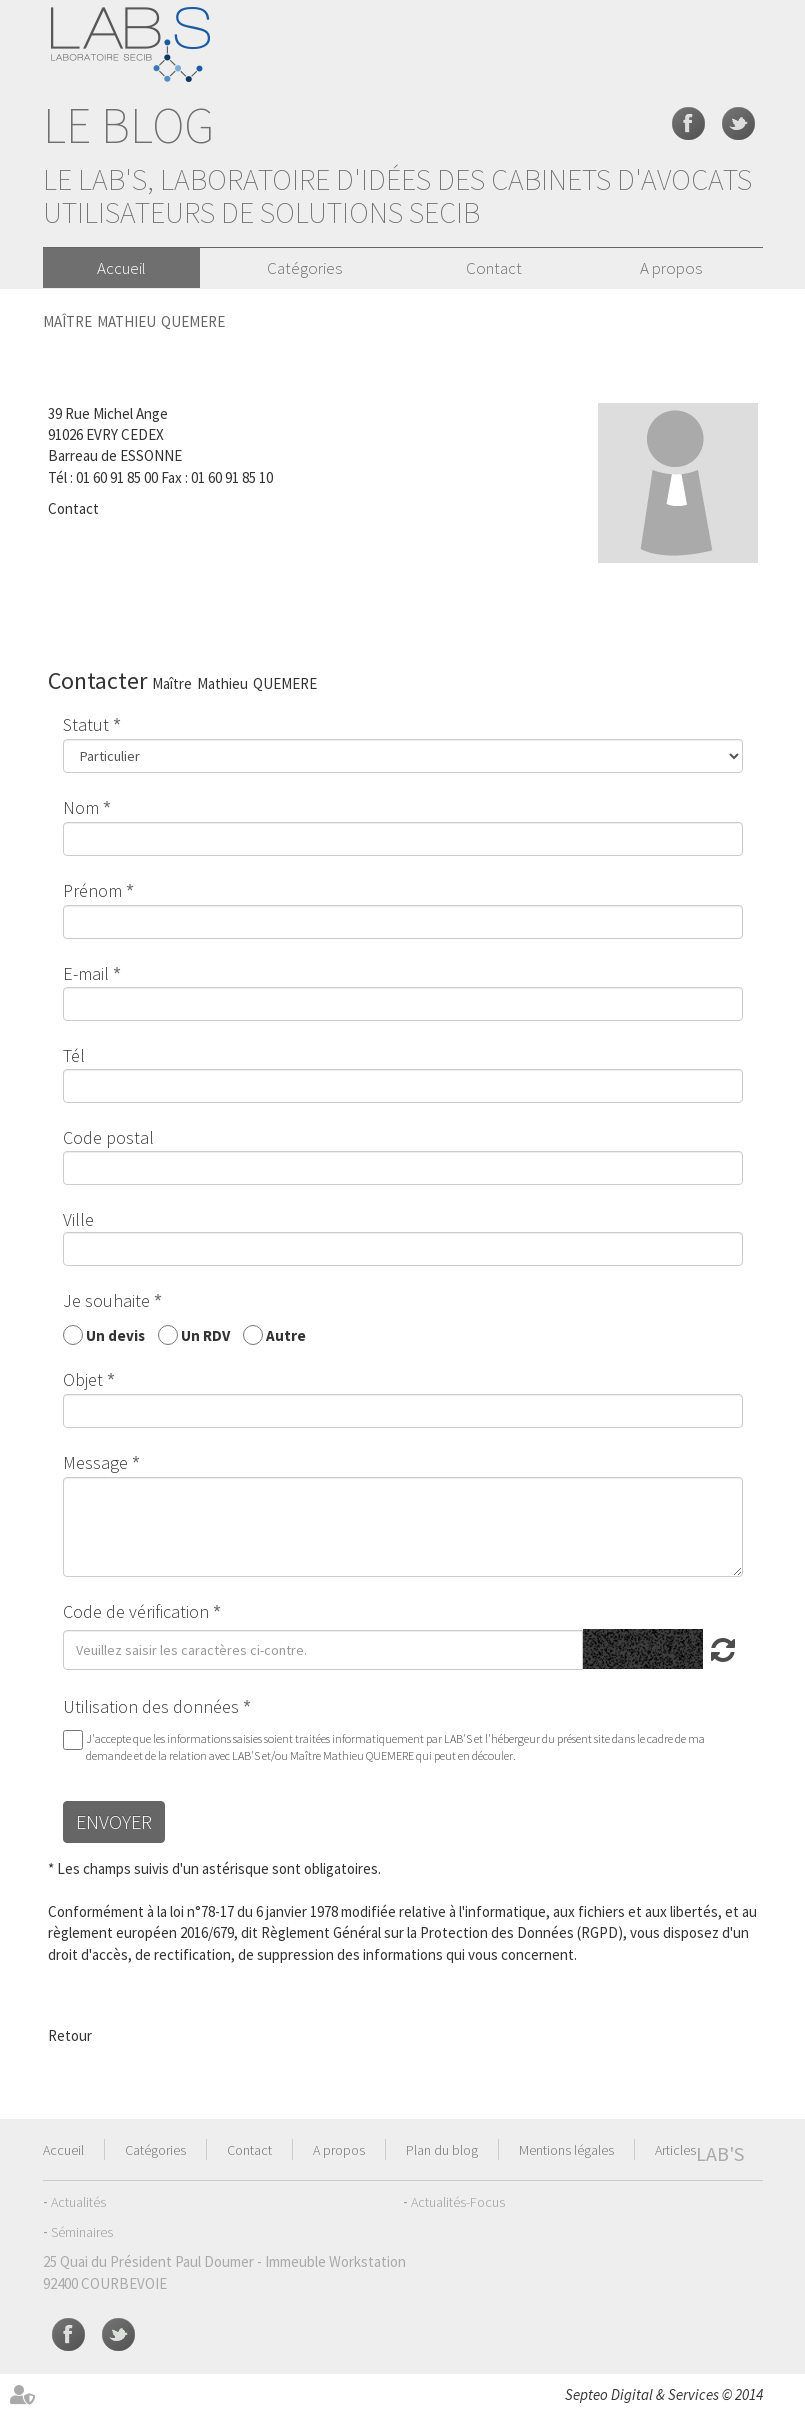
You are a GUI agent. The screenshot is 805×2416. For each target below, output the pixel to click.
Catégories (304, 268)
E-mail (86, 973)
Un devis (115, 1334)
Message (95, 1462)
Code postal (108, 1137)
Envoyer (114, 1821)
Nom (81, 807)
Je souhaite (106, 1300)
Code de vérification (136, 1611)
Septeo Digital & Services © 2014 (664, 2394)
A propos (671, 268)
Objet (83, 1379)
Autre (286, 1334)
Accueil (121, 268)
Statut (86, 724)
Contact (494, 268)
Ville (78, 1219)
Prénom (92, 890)
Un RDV (205, 1334)
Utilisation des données (151, 1706)
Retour (70, 2035)
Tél (74, 1055)
